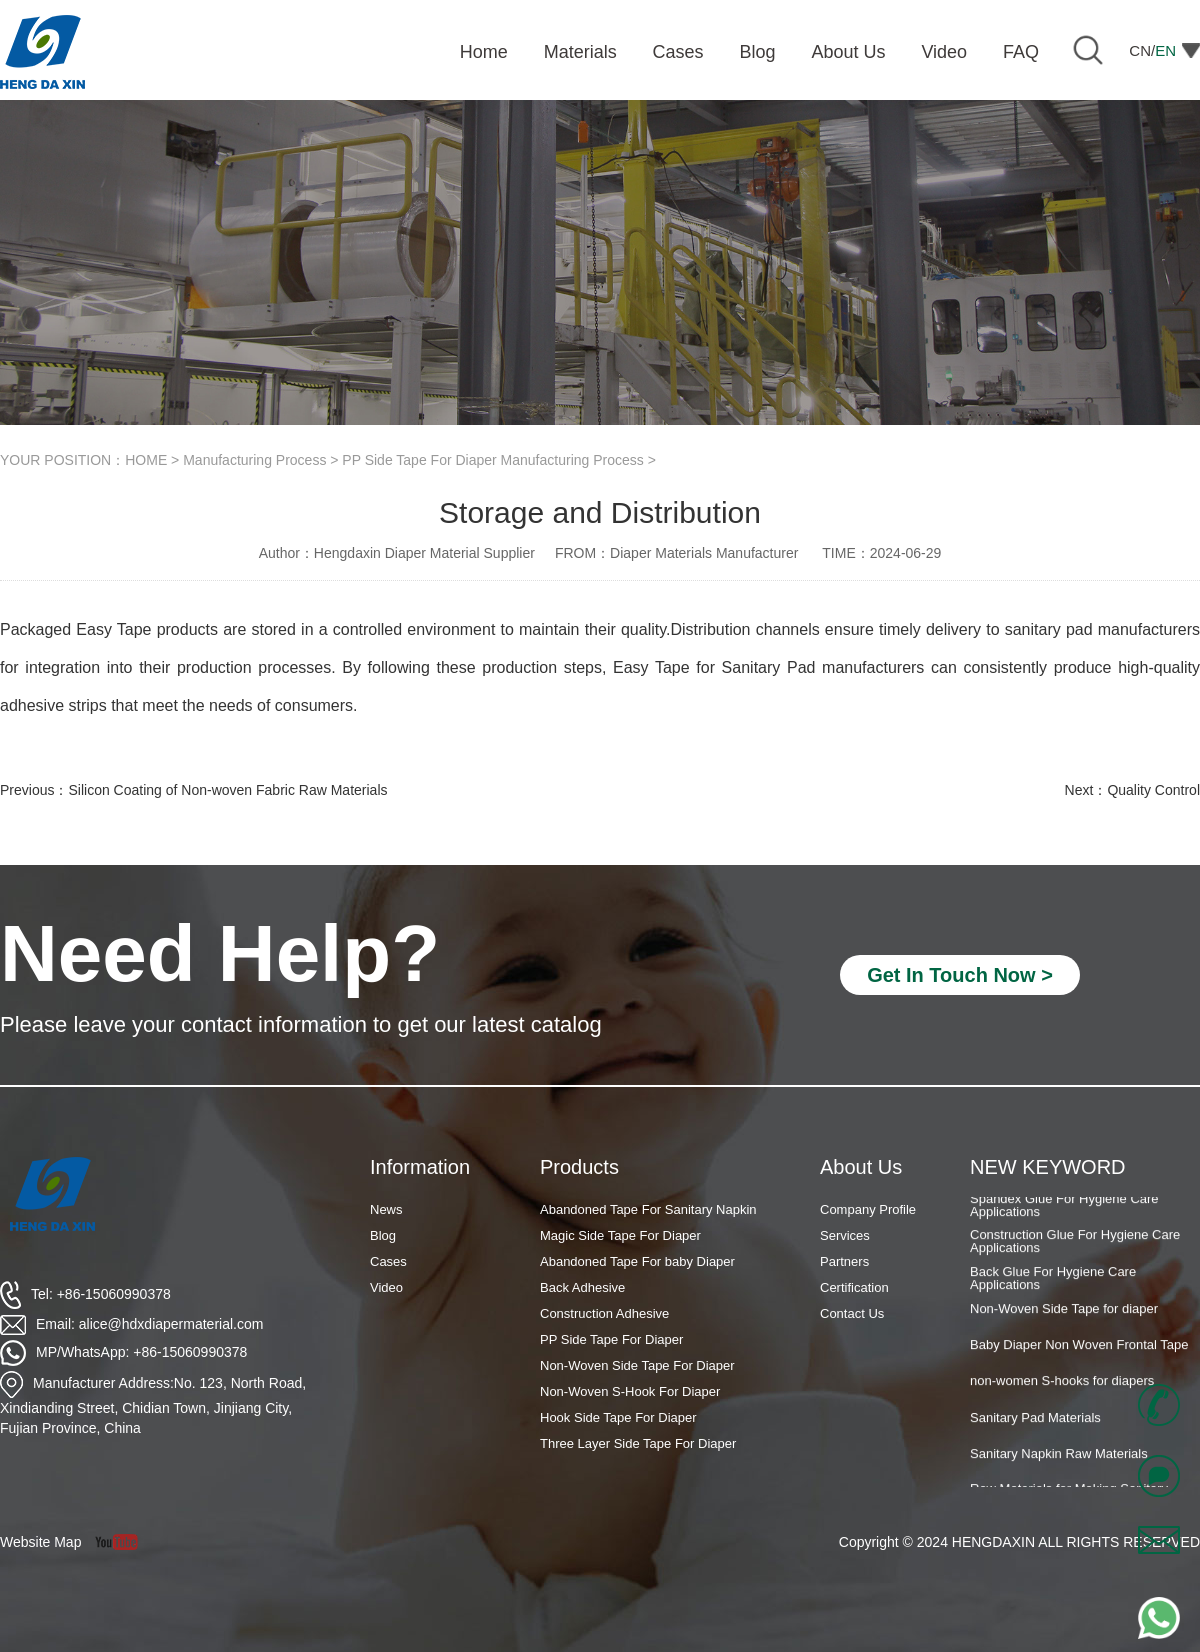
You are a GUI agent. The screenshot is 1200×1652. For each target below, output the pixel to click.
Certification (854, 1287)
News (386, 1209)
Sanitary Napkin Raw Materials (1059, 1458)
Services (845, 1235)
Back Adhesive (582, 1287)
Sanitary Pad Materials (1035, 1422)
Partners (844, 1261)
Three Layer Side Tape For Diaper (638, 1443)
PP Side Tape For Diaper (611, 1339)
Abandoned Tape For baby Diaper (637, 1261)
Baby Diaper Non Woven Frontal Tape (1079, 1349)
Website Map (40, 1542)
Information (420, 1167)
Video (386, 1287)
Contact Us (852, 1313)
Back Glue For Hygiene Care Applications (1053, 1283)
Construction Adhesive (604, 1313)
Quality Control (1153, 790)
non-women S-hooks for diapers (1062, 1385)
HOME (146, 460)
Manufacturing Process (254, 460)
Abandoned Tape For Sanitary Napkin (648, 1209)
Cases (388, 1261)
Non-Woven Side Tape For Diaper (637, 1365)
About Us (861, 1167)
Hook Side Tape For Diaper (618, 1417)
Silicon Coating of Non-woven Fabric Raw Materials (227, 790)
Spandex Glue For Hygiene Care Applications (1064, 1210)
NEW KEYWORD (1048, 1167)
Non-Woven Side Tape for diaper (1064, 1313)
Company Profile (868, 1209)
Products (579, 1167)
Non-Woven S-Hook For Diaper (630, 1391)
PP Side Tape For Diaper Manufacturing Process (492, 460)
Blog (383, 1235)
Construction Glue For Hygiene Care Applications (1075, 1246)
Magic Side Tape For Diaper (620, 1235)
